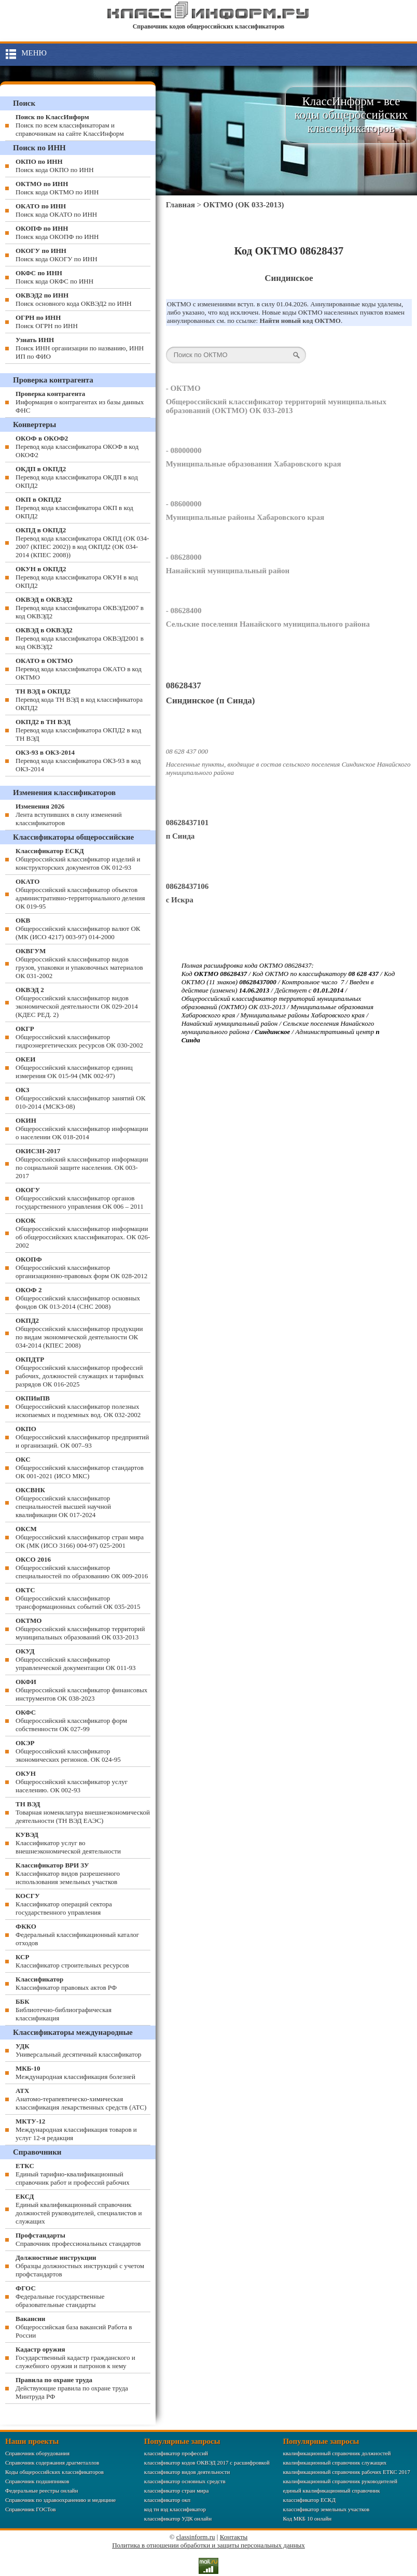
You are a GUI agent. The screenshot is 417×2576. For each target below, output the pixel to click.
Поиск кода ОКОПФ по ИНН (57, 232)
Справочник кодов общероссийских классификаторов (209, 26)
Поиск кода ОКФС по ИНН (54, 277)
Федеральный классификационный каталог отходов (77, 1934)
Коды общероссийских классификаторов (54, 2472)
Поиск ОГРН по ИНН (47, 322)
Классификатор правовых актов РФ (66, 1983)
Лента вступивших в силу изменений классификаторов (69, 814)
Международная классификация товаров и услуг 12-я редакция (76, 2129)
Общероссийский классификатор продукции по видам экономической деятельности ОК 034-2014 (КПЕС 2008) (79, 1333)
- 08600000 (184, 504)
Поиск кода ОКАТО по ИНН (56, 210)
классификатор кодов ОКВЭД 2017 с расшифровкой (207, 2462)
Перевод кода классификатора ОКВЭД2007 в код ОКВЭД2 (80, 608)
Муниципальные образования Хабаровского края (253, 464)
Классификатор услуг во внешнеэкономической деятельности (68, 1843)
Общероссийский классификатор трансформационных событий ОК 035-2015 (78, 1598)
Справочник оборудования (37, 2453)
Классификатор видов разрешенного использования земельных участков (68, 1873)
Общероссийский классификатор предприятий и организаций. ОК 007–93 (82, 1437)
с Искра (179, 900)
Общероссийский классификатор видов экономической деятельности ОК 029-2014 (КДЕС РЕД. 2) (77, 1002)
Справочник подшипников (37, 2481)
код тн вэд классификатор (175, 2509)
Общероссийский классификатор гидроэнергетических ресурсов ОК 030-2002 (79, 1037)
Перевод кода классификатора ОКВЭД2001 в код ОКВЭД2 (80, 638)
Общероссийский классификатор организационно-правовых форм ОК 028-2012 (81, 1267)
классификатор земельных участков (326, 2509)
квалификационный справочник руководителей (340, 2481)
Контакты (234, 2537)
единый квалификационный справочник (331, 2490)
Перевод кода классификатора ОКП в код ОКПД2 (74, 508)
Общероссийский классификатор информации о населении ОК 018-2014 (82, 1128)
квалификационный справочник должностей (337, 2453)
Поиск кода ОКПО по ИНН (55, 166)
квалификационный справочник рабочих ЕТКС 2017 (346, 2472)
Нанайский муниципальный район (228, 571)
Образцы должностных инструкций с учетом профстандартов (80, 2266)
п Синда (180, 836)
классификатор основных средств (185, 2481)
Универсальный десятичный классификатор (78, 2050)
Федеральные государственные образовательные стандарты (60, 2296)
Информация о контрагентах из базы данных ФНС (80, 402)
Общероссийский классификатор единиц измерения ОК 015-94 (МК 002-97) (74, 1067)
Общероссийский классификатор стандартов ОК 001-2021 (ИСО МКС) (80, 1467)
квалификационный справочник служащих (334, 2462)
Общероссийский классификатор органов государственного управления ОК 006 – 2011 (80, 1198)
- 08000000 (184, 450)
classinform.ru (195, 2537)
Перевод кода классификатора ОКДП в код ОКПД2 (77, 477)
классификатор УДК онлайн (178, 2518)
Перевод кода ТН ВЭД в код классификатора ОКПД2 (79, 699)
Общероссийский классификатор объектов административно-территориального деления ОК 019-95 (80, 893)
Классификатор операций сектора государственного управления (64, 1904)
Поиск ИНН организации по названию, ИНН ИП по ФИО (80, 348)
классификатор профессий (176, 2453)
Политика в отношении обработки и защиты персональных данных (208, 2545)
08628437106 (187, 886)
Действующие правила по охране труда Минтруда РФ (72, 2388)
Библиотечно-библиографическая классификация (64, 2010)
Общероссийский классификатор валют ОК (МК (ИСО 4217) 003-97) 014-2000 (78, 928)
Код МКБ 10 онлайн (307, 2518)
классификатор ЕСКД (309, 2500)
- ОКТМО (183, 388)
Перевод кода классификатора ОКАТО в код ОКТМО (79, 669)
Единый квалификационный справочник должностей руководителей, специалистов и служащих (79, 2208)
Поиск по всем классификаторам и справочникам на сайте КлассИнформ (70, 125)
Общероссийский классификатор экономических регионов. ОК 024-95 (68, 1751)
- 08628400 (184, 610)
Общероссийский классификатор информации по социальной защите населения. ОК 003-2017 (82, 1163)
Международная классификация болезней (75, 2072)
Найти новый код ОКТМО (300, 320)
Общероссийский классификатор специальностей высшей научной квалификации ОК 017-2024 (63, 1502)
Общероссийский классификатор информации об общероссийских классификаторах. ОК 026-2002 (83, 1232)
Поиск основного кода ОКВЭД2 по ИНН (74, 299)
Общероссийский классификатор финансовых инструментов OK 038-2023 (81, 1690)
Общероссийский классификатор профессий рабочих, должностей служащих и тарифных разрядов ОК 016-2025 (80, 1371)
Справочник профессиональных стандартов (78, 2239)
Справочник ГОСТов (30, 2509)
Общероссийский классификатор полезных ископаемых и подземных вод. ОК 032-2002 (78, 1406)
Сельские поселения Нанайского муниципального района (268, 624)
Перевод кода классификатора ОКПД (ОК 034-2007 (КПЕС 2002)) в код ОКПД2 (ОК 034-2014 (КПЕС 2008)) (82, 542)
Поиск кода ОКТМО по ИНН (57, 188)
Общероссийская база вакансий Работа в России (74, 2327)
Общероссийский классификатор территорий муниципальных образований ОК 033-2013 (80, 1629)
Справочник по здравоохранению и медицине (60, 2500)
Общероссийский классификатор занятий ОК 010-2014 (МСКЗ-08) (80, 1098)
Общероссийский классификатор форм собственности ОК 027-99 (71, 1720)
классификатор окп (167, 2500)
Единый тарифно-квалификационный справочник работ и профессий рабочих (73, 2174)
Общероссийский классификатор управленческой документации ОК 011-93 (76, 1659)
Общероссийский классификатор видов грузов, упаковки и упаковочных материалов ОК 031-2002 (79, 963)
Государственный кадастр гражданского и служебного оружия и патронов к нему (75, 2357)
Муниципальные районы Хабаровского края (245, 517)
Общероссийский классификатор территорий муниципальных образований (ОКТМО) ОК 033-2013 (276, 406)
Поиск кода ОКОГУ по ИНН (57, 255)
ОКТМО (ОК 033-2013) (243, 205)
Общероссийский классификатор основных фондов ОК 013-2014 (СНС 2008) (78, 1298)
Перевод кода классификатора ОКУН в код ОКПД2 (77, 577)
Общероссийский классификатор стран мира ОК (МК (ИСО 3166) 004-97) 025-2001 (80, 1537)
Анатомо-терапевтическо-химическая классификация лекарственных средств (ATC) (81, 2099)
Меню (34, 53)
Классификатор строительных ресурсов (72, 1961)
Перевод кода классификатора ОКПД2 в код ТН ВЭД (78, 730)
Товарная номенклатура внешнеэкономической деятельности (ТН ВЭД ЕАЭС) (83, 1812)
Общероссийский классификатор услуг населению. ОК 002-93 (72, 1782)
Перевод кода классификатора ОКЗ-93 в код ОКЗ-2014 (78, 760)
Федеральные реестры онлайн (41, 2490)
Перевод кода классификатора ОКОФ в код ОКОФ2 (77, 446)
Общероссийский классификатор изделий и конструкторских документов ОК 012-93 (78, 859)
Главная (180, 205)
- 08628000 (184, 557)
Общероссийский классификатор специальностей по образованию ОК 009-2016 (82, 1567)
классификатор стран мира (176, 2490)
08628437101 (187, 822)
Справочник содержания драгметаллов (52, 2462)
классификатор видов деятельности (187, 2472)
